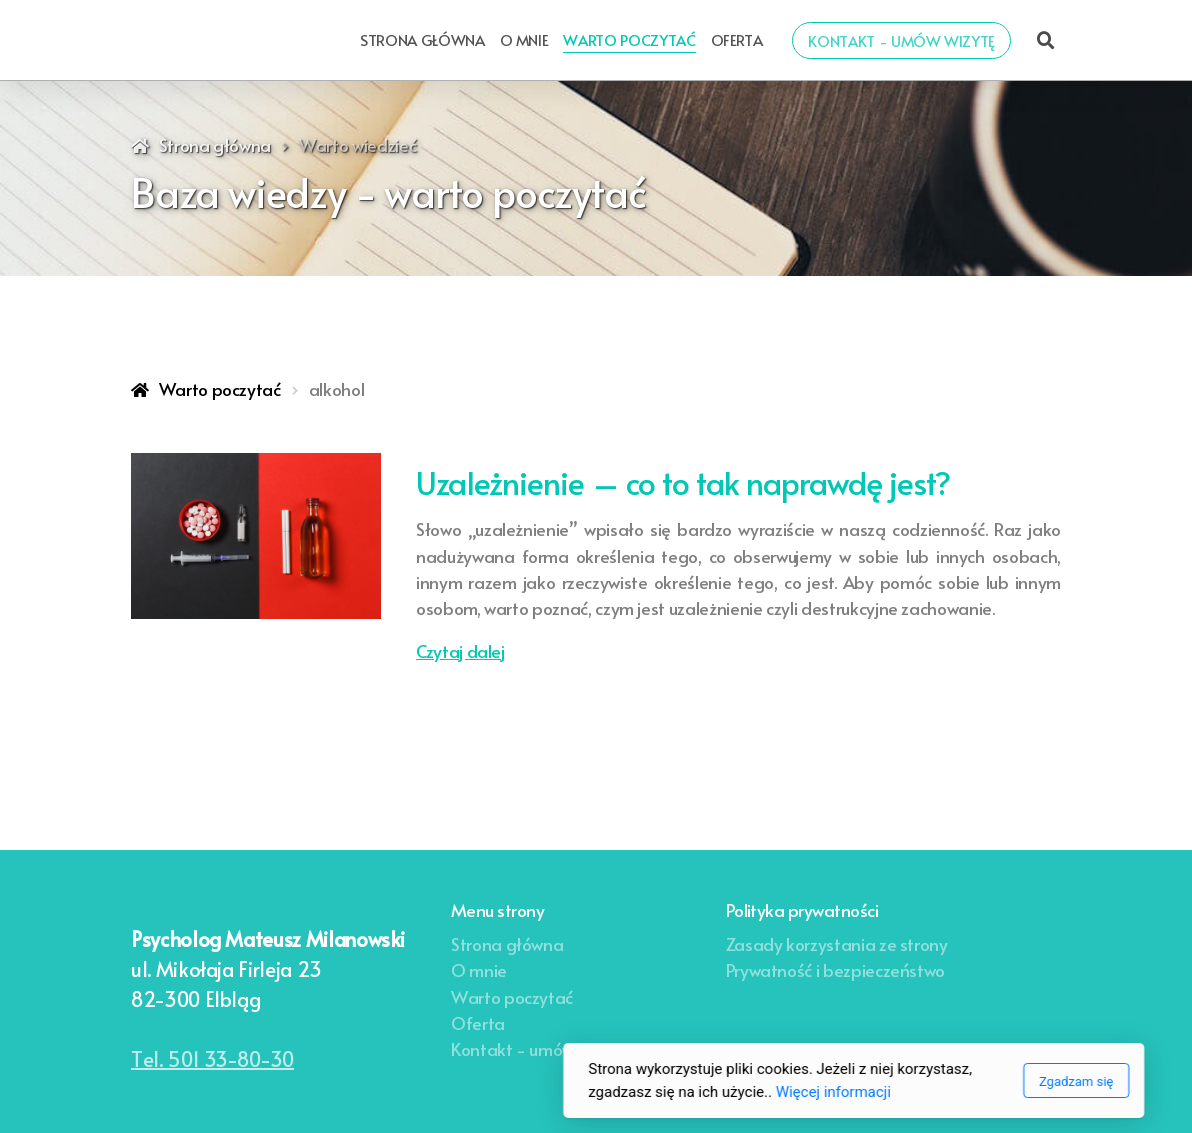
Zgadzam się (818, 1081)
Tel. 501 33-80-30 (212, 1059)
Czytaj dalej (460, 651)
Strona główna (215, 145)
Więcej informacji (575, 1092)
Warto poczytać (220, 389)
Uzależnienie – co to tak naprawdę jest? (683, 482)
